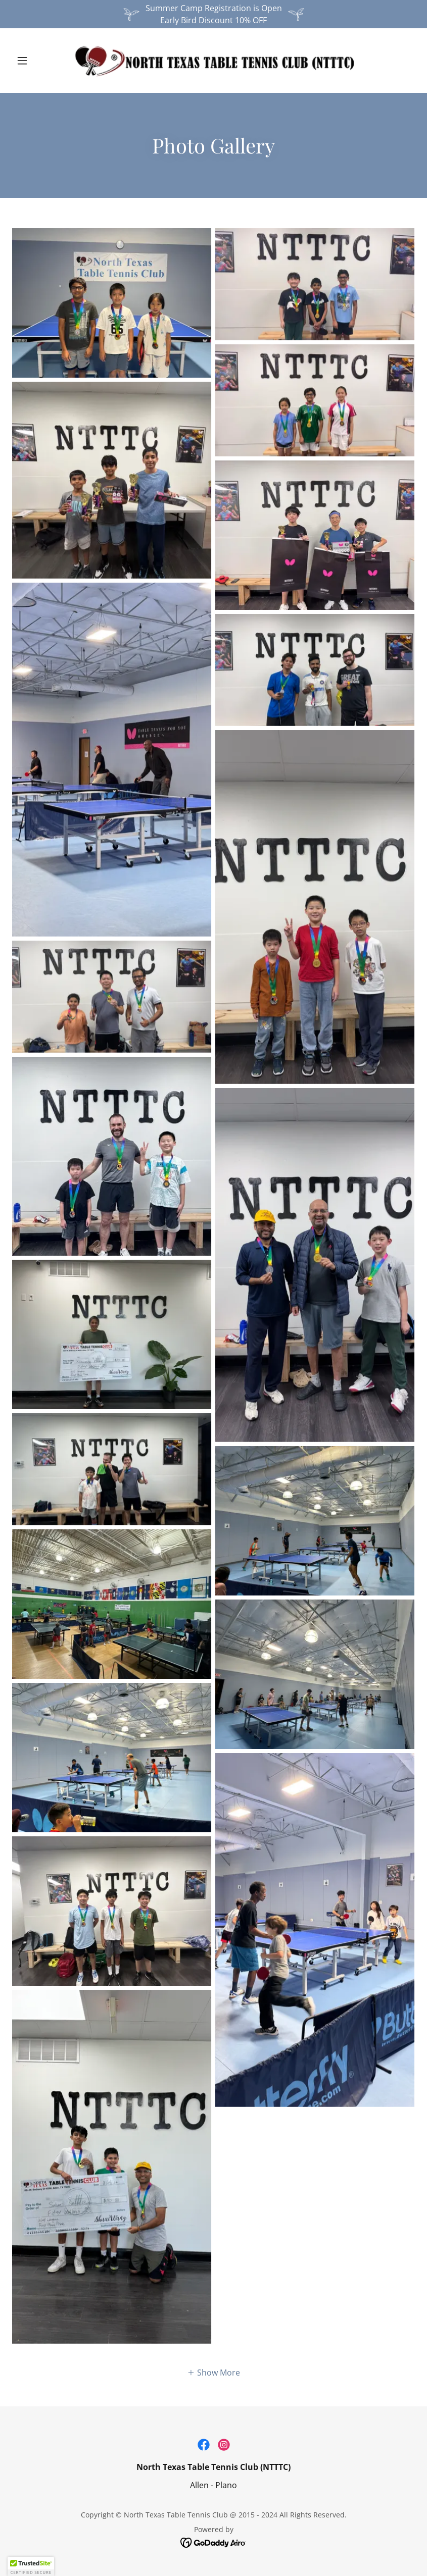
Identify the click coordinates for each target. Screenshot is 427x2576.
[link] (214, 60)
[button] (42, 60)
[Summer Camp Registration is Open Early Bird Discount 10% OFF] (213, 14)
